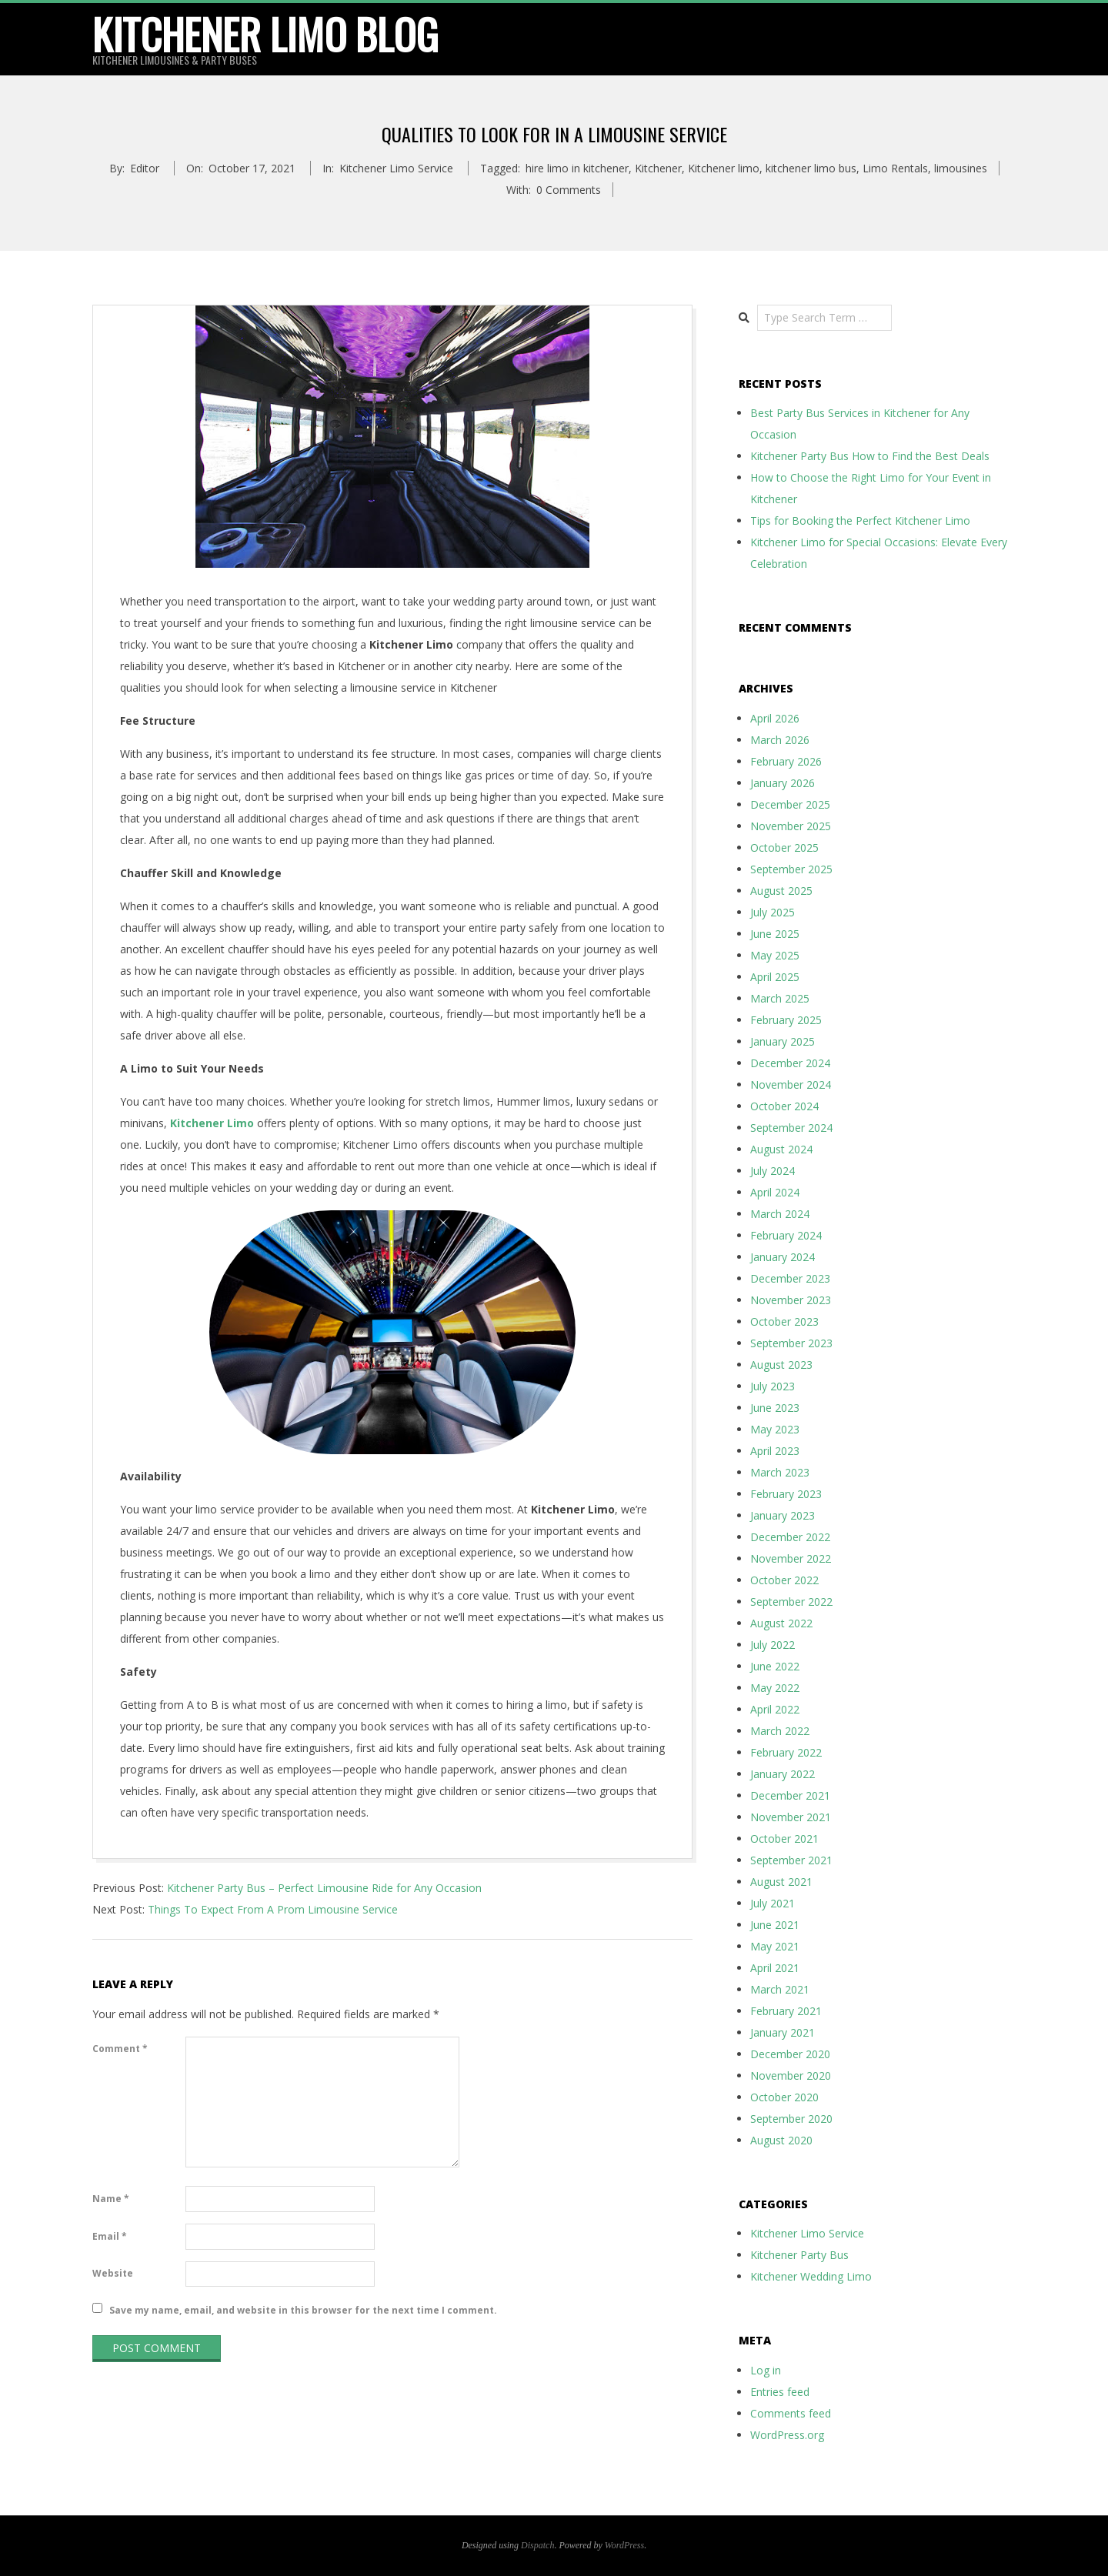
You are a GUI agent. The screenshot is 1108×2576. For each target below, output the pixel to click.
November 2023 (790, 1300)
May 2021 (774, 1946)
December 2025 (790, 804)
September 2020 (791, 2118)
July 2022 (772, 1644)
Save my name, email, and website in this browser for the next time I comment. (303, 2309)
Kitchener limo (723, 168)
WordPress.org (787, 2435)
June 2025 (774, 933)
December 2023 (790, 1278)
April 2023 (774, 1450)
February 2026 (786, 761)
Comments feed (790, 2413)
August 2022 (781, 1623)
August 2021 (781, 1881)
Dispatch (537, 2545)
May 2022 (774, 1687)
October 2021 (784, 1838)
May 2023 (774, 1429)
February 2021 (786, 2011)
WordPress (624, 2545)
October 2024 (784, 1106)
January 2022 (782, 1774)
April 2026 (774, 718)
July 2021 (772, 1903)
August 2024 (781, 1149)
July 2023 (772, 1386)
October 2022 (784, 1580)
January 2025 (782, 1041)
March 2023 (779, 1472)
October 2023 (784, 1321)
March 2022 (779, 1730)
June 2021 (774, 1924)
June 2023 (774, 1407)
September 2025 (791, 869)
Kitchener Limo (212, 1123)
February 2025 (786, 1020)
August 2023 (781, 1364)
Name (110, 2198)
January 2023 (782, 1515)
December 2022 (790, 1537)
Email (109, 2236)
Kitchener (658, 168)
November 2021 (790, 1817)
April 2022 (774, 1709)
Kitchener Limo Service (396, 168)
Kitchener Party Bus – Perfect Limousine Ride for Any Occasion (324, 1887)
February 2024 (786, 1235)
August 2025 (781, 890)
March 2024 (779, 1213)
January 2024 (782, 1257)
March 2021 (779, 1989)
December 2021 (790, 1795)
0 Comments (568, 189)
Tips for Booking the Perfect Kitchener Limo (860, 520)
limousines (960, 168)
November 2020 (790, 2075)
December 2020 (790, 2054)
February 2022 (786, 1752)
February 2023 (786, 1494)
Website (112, 2273)
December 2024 (790, 1063)
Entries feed (779, 2391)
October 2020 (784, 2097)
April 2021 (774, 1967)
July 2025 (772, 912)
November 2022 (790, 1558)
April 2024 (774, 1192)
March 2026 (779, 739)
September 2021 (791, 1860)
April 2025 (774, 976)
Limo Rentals (895, 168)
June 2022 (774, 1666)
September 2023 (791, 1343)
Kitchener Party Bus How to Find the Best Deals (870, 456)
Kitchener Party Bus (799, 2254)
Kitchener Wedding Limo (811, 2276)
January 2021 (782, 2032)
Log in (765, 2370)
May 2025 (774, 955)
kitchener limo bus (811, 168)
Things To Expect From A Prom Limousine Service (273, 1909)
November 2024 (790, 1084)
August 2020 (781, 2140)
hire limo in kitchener (577, 168)
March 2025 (779, 998)
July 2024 (772, 1170)
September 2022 (791, 1601)
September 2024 (791, 1127)
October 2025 (784, 847)
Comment (120, 2048)
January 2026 (782, 783)
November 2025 (790, 826)
